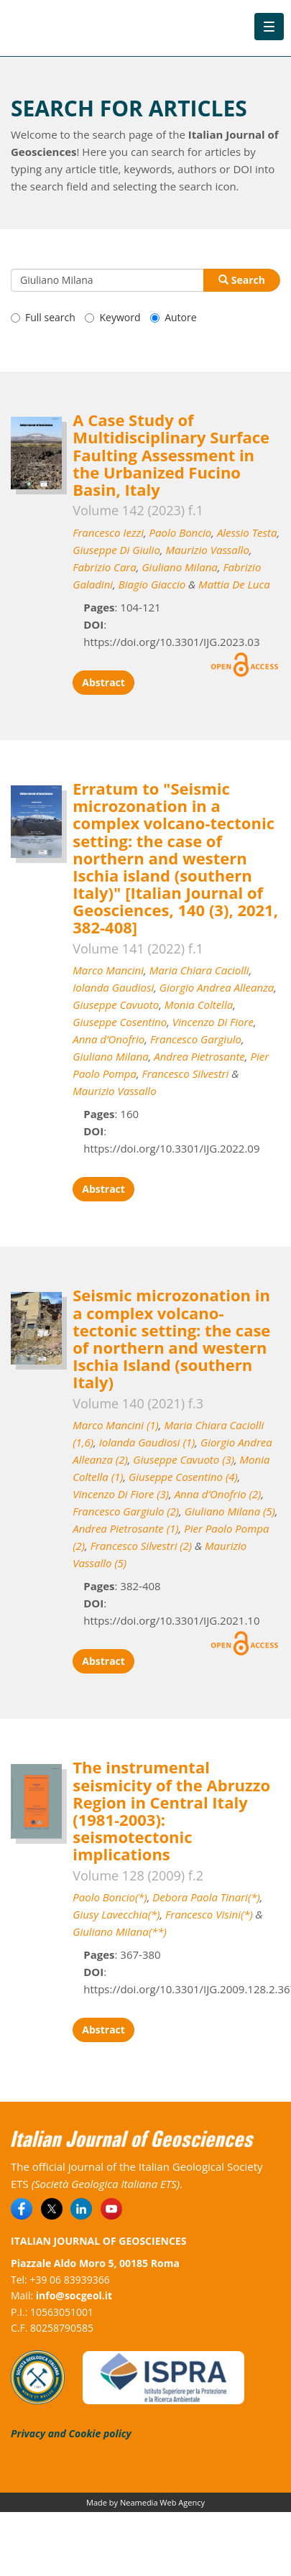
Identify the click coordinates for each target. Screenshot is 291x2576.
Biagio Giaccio (152, 584)
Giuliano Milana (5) (230, 1511)
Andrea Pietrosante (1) (125, 1528)
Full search (43, 317)
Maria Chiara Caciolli (199, 970)
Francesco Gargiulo (195, 1039)
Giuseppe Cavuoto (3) (183, 1459)
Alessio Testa (247, 532)
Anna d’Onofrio (108, 1039)
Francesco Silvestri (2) (141, 1545)
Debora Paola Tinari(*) (205, 1897)
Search (241, 280)
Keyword (112, 317)
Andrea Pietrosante (199, 1056)
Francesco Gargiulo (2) (126, 1511)
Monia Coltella (199, 1004)
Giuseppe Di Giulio (116, 550)
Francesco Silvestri (185, 1073)
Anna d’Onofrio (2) (218, 1494)
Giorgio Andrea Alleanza (217, 987)
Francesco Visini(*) (209, 1914)
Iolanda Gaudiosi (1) (147, 1442)
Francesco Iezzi (108, 532)
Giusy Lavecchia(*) (116, 1914)
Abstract (103, 682)
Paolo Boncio (180, 532)
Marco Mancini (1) (116, 1425)
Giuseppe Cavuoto (116, 1004)
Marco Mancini (108, 970)
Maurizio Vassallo (207, 550)
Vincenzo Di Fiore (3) (121, 1494)
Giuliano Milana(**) (119, 1931)
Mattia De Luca (234, 584)
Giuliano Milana (179, 567)
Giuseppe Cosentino (120, 1022)
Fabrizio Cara (105, 567)
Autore (173, 317)
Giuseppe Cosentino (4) (183, 1476)
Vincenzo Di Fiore (213, 1022)
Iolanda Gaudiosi (113, 987)
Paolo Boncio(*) (110, 1897)
